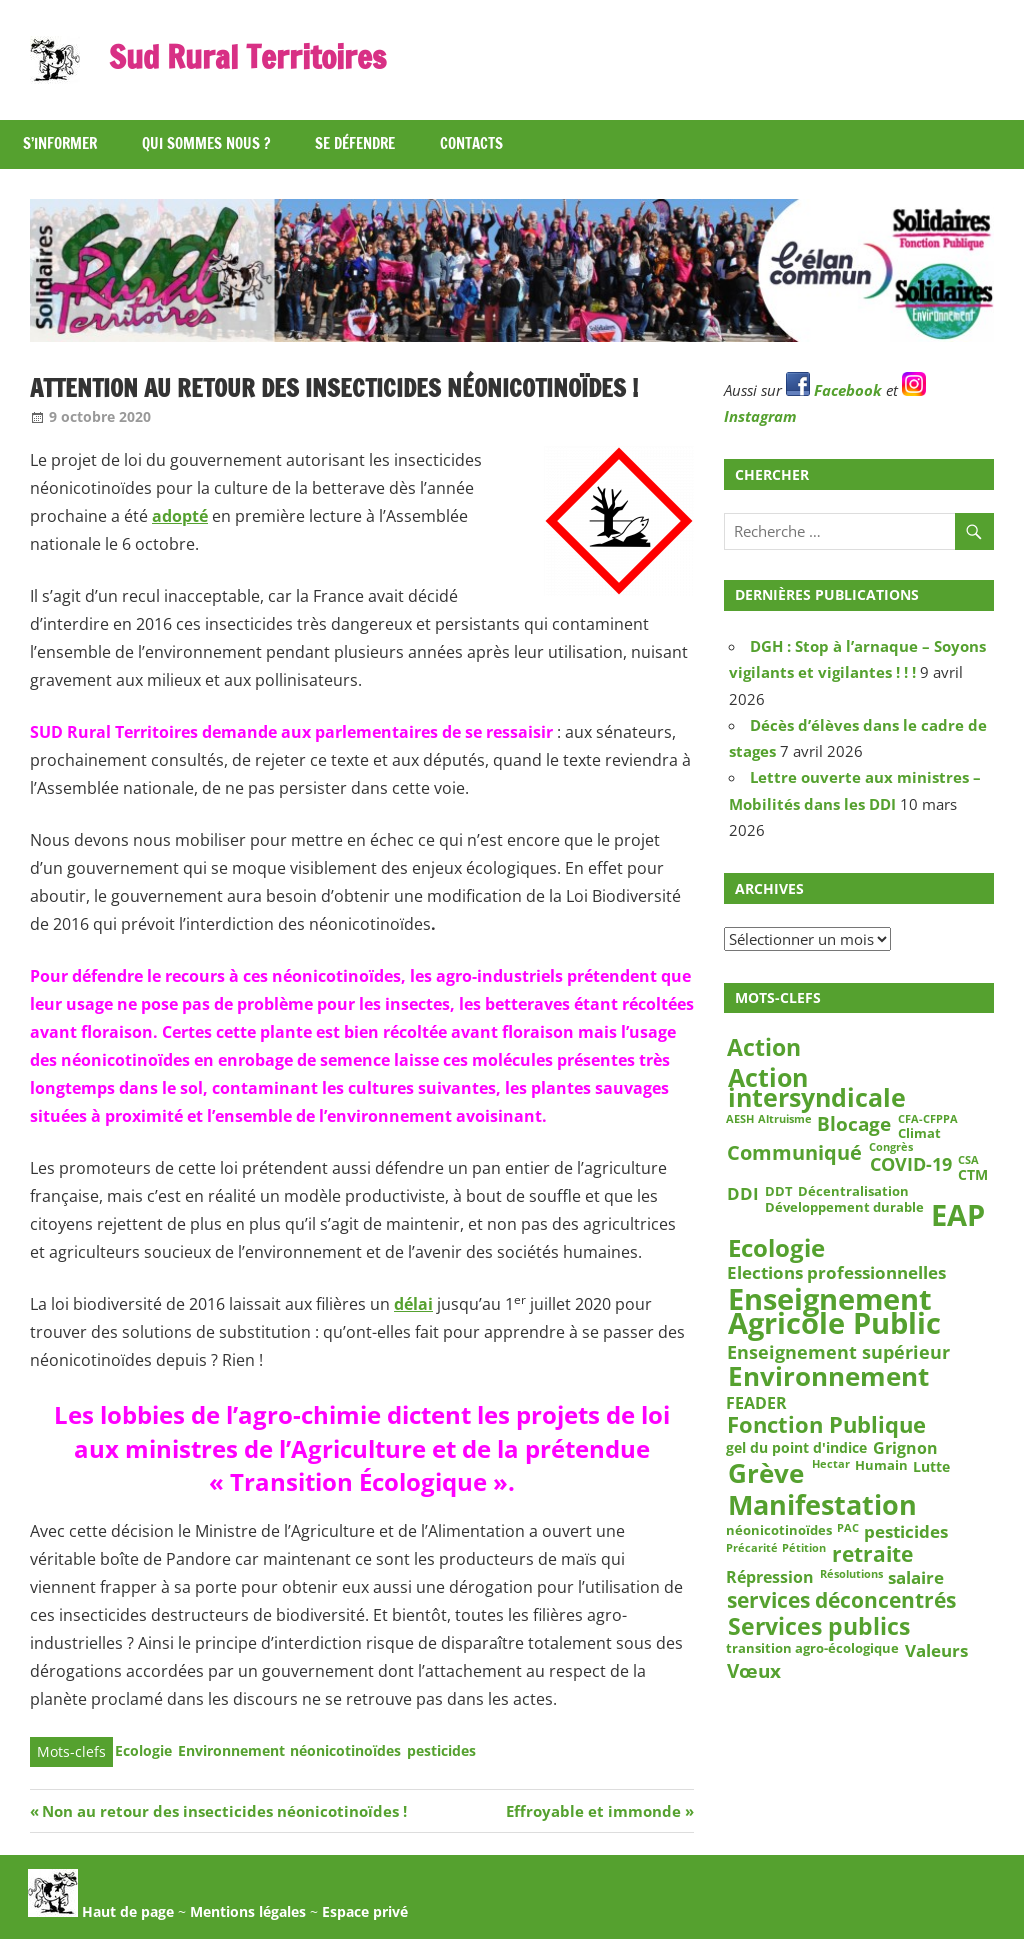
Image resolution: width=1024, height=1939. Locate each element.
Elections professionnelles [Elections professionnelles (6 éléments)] (836, 1273)
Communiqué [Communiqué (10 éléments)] (794, 1153)
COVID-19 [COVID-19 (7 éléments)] (911, 1164)
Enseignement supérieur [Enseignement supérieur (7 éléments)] (838, 1351)
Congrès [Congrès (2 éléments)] (891, 1148)
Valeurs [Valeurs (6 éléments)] (936, 1650)
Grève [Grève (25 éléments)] (766, 1473)
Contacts (471, 143)
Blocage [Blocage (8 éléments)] (854, 1124)
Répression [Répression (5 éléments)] (770, 1576)
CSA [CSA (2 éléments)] (968, 1161)
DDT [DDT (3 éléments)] (779, 1191)
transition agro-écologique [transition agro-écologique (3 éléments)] (812, 1648)
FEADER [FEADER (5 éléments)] (756, 1402)
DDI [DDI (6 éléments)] (743, 1193)
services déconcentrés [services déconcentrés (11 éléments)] (841, 1599)
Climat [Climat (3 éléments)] (919, 1134)
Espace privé (365, 1911)
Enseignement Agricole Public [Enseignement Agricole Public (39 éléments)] (834, 1312)
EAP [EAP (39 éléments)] (958, 1216)
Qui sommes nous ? (206, 143)
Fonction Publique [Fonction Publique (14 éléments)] (826, 1425)
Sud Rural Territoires (249, 57)
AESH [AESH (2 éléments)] (740, 1120)
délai (413, 1304)
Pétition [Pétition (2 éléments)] (804, 1549)
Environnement (231, 1750)
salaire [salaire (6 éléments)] (916, 1577)
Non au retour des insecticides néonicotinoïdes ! (224, 1811)
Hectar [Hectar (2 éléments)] (831, 1465)
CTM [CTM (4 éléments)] (973, 1175)
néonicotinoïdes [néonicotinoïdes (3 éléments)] (779, 1530)
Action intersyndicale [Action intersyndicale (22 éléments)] (817, 1087)
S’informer (60, 143)
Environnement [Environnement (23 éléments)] (828, 1377)
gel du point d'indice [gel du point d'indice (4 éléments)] (796, 1448)
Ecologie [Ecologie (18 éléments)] (776, 1248)
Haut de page (101, 1911)
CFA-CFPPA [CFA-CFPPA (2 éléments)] (928, 1120)
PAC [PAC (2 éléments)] (848, 1529)
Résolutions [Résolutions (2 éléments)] (851, 1574)
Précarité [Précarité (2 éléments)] (752, 1549)
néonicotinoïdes (345, 1750)
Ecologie (143, 1750)
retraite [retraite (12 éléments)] (872, 1554)
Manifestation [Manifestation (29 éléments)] (822, 1505)
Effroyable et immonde (593, 1811)
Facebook (834, 390)
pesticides (441, 1750)
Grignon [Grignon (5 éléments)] (905, 1448)
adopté (180, 516)
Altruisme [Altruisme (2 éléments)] (785, 1120)
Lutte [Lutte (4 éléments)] (931, 1467)
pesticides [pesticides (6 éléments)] (906, 1532)
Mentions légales (248, 1911)
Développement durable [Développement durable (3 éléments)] (844, 1207)
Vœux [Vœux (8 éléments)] (754, 1671)
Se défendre (355, 143)
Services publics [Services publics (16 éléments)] (819, 1625)
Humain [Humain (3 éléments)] (881, 1466)
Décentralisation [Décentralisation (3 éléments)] (853, 1191)
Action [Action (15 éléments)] (764, 1048)
